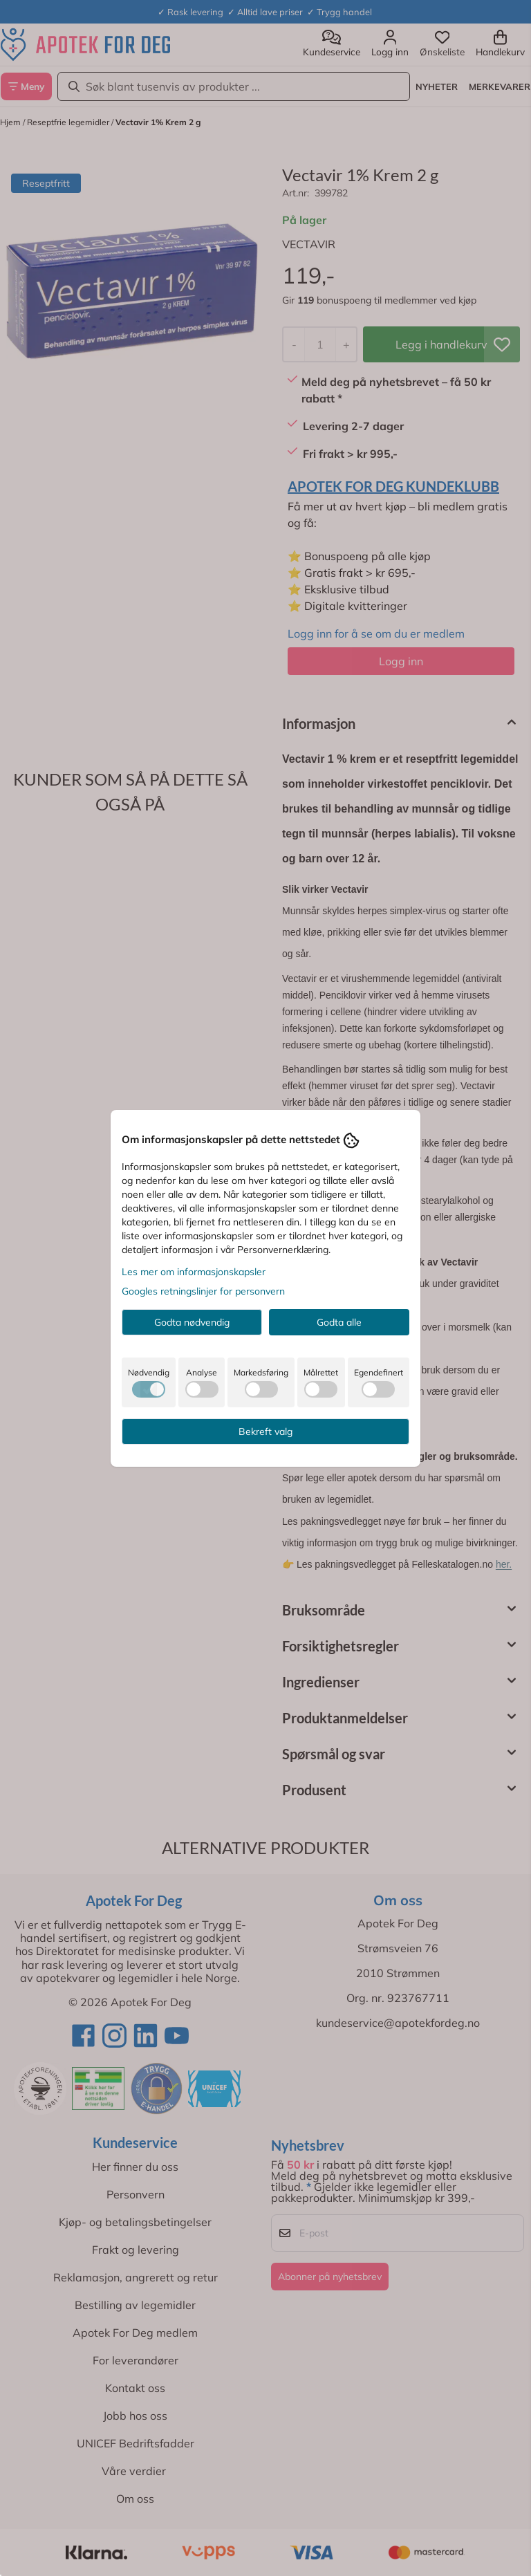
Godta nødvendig (192, 1322)
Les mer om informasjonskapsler (194, 1272)
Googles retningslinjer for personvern (203, 1291)
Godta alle (339, 1322)
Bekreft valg (265, 1431)
